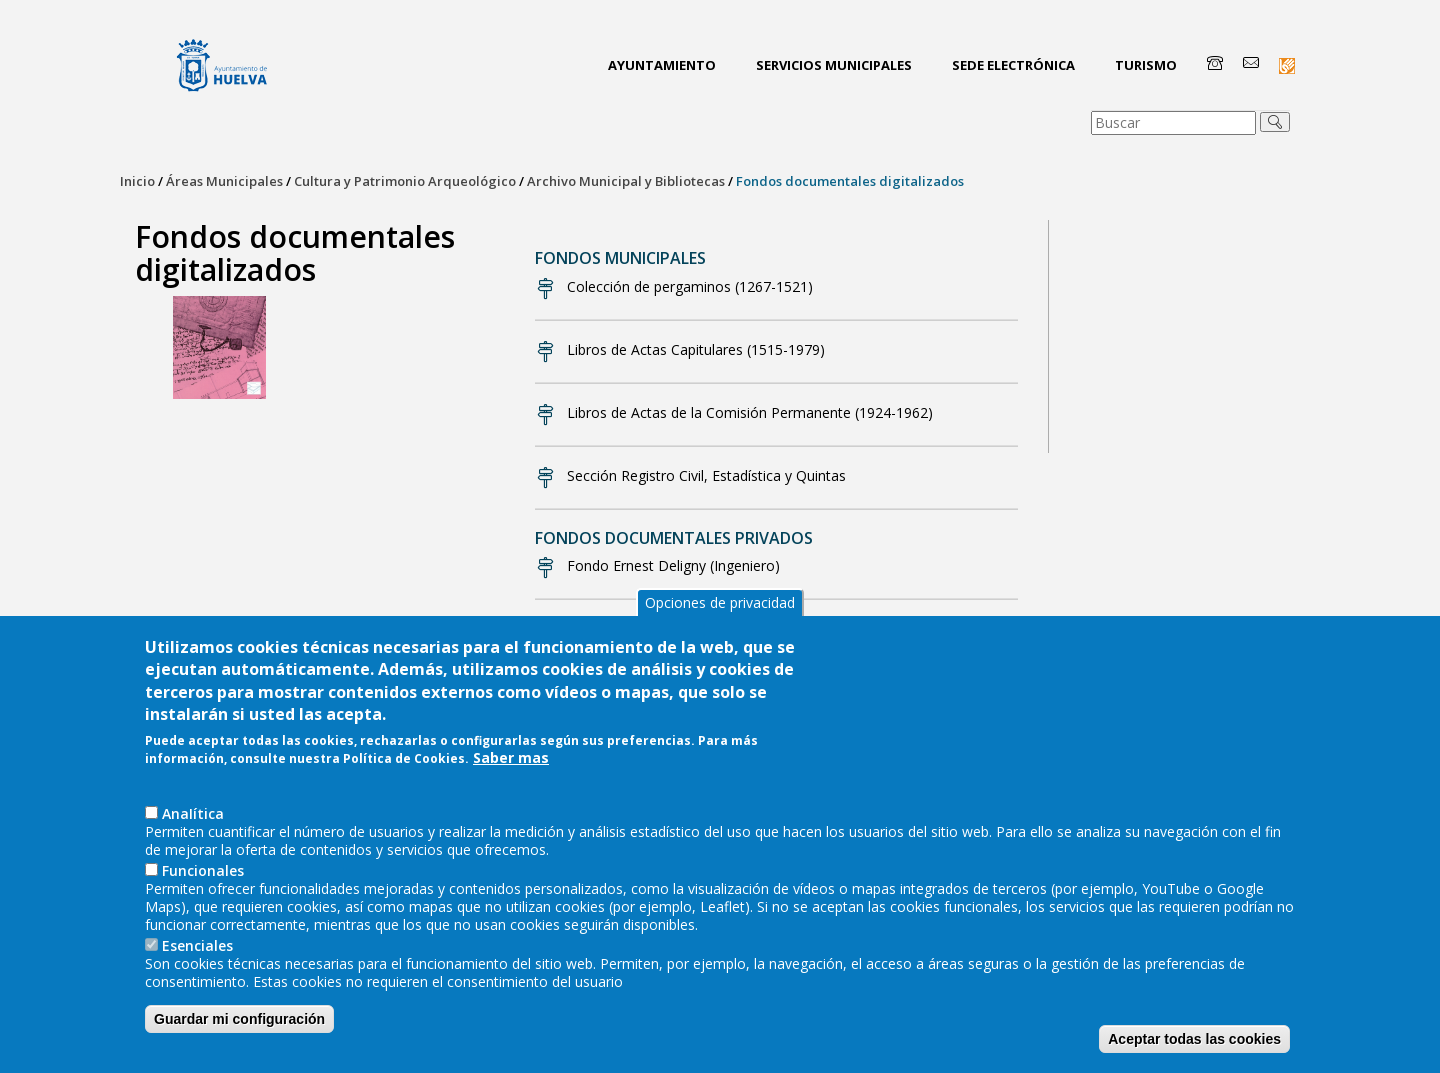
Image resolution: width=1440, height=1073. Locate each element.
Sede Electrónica (1013, 65)
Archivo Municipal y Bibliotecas (626, 181)
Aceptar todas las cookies (1194, 1050)
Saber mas (511, 770)
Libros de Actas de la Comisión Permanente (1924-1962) (750, 412)
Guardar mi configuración (239, 1030)
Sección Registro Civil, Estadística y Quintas (706, 475)
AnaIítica (193, 824)
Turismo (1146, 65)
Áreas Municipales (224, 181)
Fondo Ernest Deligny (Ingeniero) (673, 565)
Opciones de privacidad (720, 613)
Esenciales (197, 956)
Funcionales (203, 881)
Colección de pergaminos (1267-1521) (690, 286)
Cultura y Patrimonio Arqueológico (405, 181)
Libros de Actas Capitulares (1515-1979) (696, 349)
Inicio (137, 181)
